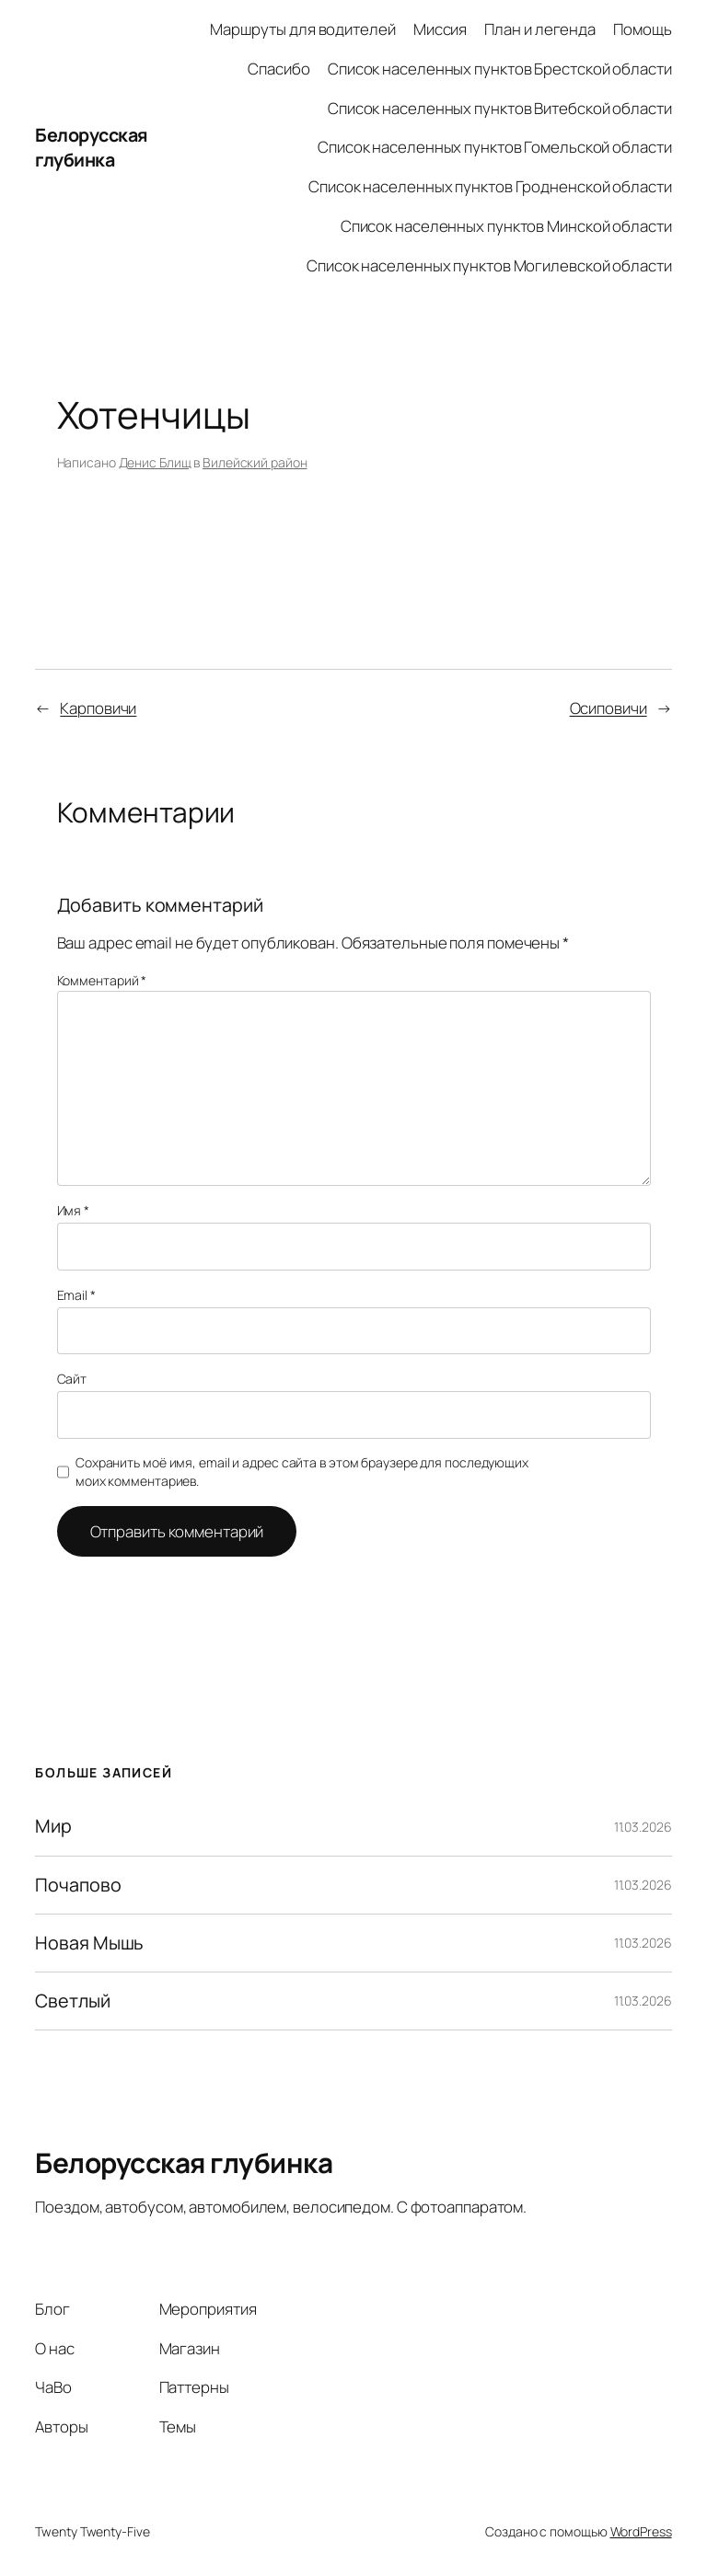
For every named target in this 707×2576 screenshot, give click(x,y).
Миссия (440, 29)
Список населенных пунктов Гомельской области (495, 146)
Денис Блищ (155, 462)
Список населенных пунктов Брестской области (500, 68)
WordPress (641, 2531)
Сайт (72, 1378)
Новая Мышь (89, 1943)
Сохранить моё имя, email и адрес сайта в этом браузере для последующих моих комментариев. (301, 1471)
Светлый (72, 2001)
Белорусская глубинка (91, 147)
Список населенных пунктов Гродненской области (490, 186)
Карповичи (98, 708)
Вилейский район (255, 462)
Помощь (642, 29)
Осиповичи (608, 708)
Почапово (78, 1885)
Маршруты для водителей (303, 29)
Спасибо (278, 68)
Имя (73, 1210)
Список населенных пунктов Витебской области (500, 108)
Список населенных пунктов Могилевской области (489, 265)
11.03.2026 (643, 1826)
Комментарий (102, 980)
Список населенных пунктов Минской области (506, 225)
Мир (53, 1826)
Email (76, 1295)
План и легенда (540, 29)
